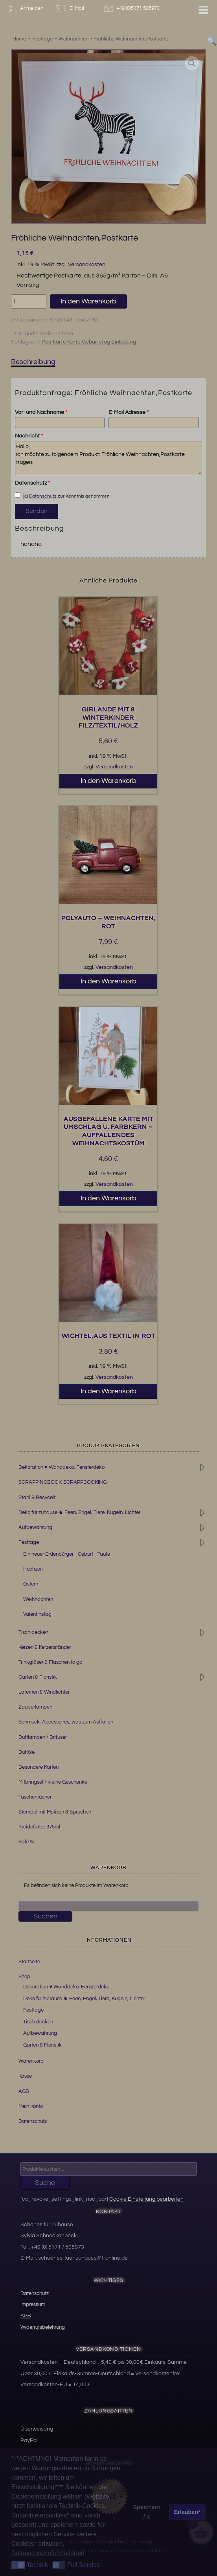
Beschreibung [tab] (33, 362)
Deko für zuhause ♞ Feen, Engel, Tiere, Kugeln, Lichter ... (81, 1512)
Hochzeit (33, 1569)
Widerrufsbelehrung (42, 2327)
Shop (24, 1976)
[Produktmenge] (28, 301)
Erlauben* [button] (187, 2512)
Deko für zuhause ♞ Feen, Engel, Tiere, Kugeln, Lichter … (86, 1998)
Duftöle (26, 1752)
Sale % (26, 1842)
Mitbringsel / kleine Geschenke (52, 1782)
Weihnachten (56, 333)
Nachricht (29, 436)
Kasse (25, 2076)
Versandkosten (86, 264)
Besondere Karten (38, 1767)
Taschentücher (34, 1797)
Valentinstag (37, 1614)
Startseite (29, 1961)
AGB (23, 2091)
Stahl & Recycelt (36, 1497)
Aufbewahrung (35, 1527)
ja (21, 495)
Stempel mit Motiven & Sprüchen (54, 1812)
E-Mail (68, 8)
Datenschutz (32, 483)
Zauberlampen (35, 1707)
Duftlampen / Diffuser (42, 1737)
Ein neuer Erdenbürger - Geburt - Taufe (66, 1554)
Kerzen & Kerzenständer (44, 1647)
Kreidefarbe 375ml (39, 1827)
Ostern (30, 1584)
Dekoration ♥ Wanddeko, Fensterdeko (61, 1467)
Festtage (28, 1542)
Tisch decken (33, 1632)
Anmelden (24, 8)
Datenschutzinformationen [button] (48, 2553)
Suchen (45, 1916)
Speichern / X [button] (147, 2512)
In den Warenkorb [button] (108, 781)
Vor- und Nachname (41, 412)
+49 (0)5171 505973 (132, 8)
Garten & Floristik (37, 1677)
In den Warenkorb (88, 301)
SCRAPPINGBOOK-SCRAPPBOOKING (62, 1482)
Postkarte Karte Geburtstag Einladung (89, 342)
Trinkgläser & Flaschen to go (50, 1662)
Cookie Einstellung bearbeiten (146, 2199)
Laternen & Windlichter (44, 1692)
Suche (45, 2182)
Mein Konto (30, 2106)
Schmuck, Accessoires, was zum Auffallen (65, 1722)
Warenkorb (31, 2061)
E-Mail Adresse (128, 412)
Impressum (32, 2304)
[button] (192, 63)
